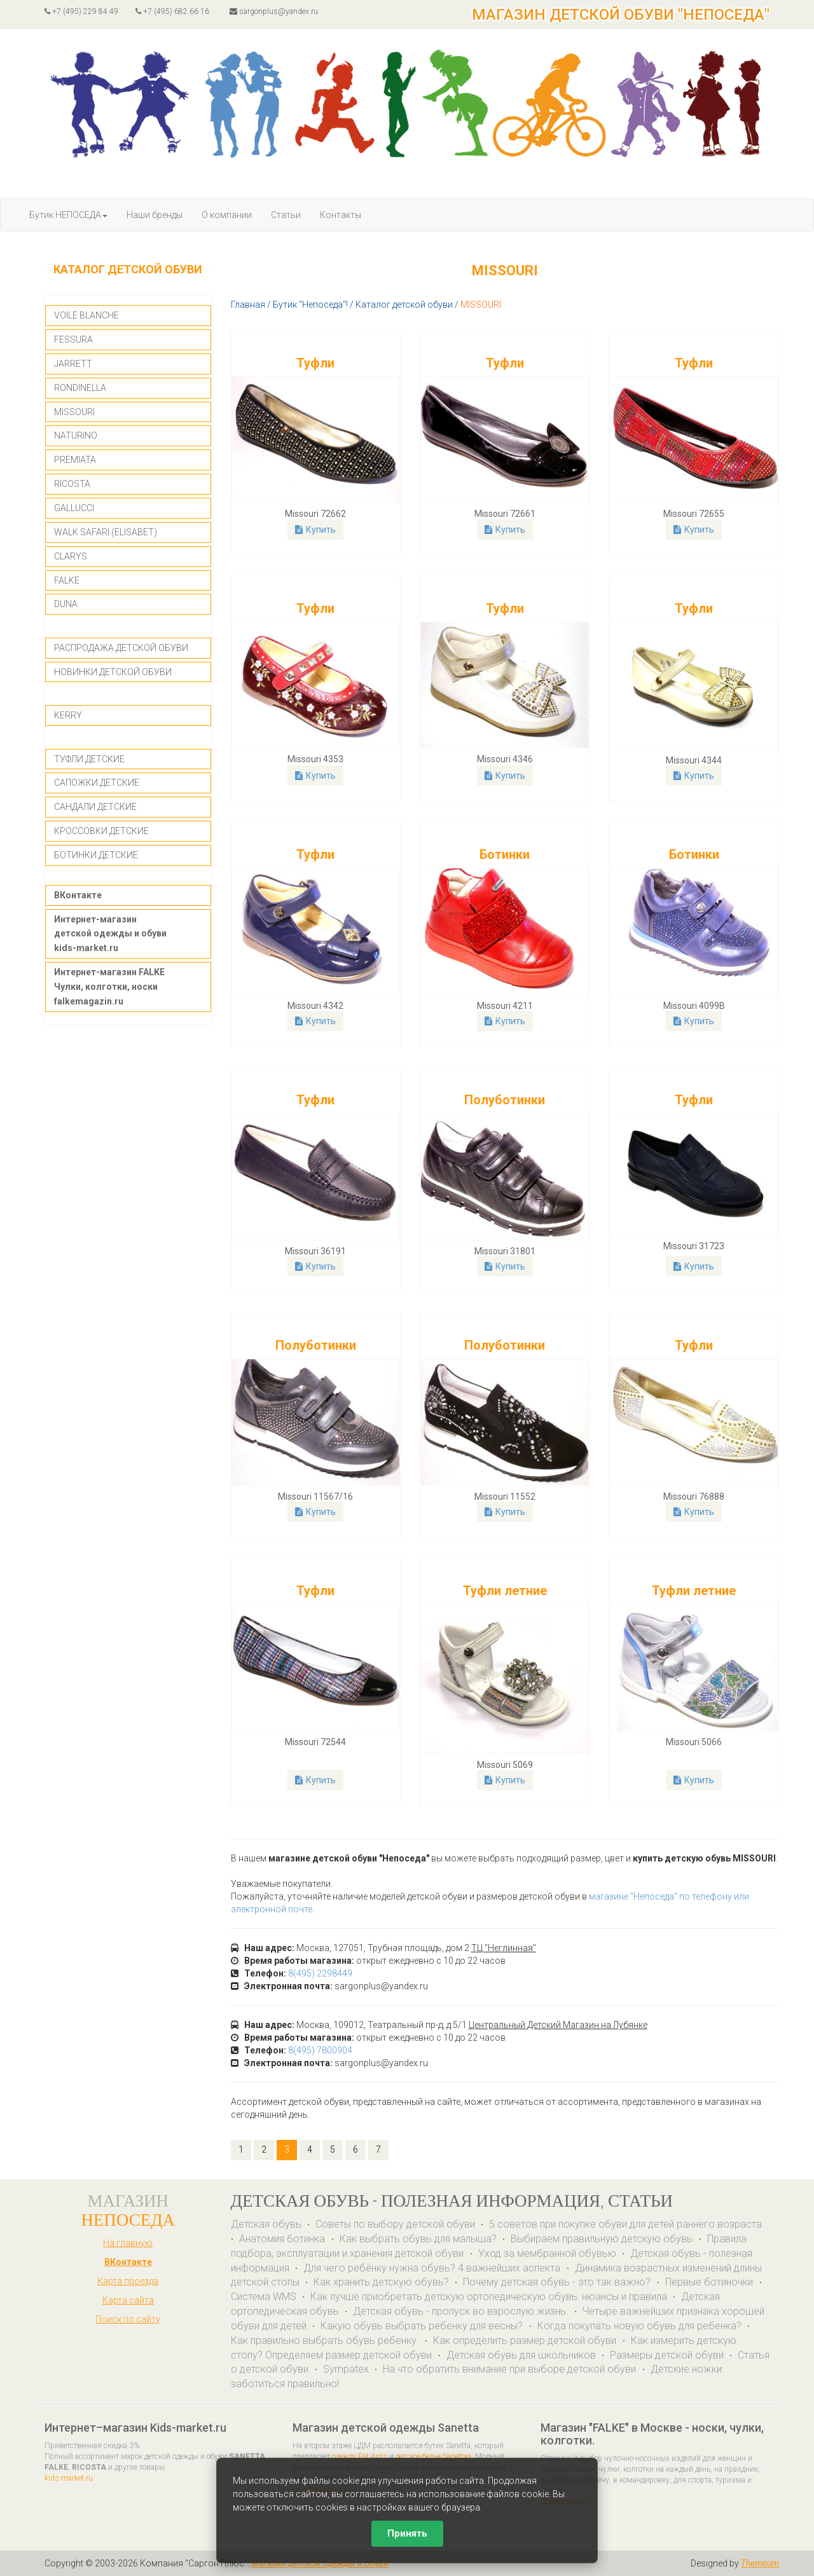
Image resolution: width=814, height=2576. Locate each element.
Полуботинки (504, 1099)
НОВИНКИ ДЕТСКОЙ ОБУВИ (113, 672)
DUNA (66, 604)
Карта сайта (128, 2300)
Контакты (340, 215)
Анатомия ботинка (283, 2239)
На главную (128, 2243)
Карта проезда (127, 2281)
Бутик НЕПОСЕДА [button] (68, 215)
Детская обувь (266, 2224)
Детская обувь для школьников (521, 2355)
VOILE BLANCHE (86, 315)
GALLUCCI (74, 508)
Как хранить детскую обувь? (381, 2282)
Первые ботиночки (710, 2282)
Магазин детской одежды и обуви (320, 2563)
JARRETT (73, 364)
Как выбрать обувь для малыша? (418, 2239)
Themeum (760, 2563)
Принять (407, 2533)
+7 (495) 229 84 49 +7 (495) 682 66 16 (127, 11)
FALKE (66, 580)
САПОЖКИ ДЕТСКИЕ (96, 783)
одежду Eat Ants (359, 2456)
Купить (315, 529)
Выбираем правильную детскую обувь (603, 2239)
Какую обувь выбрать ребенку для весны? (423, 2326)
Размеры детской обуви (667, 2355)
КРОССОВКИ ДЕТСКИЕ (101, 831)
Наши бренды (155, 215)
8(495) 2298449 (320, 1973)
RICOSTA (72, 484)
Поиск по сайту (127, 2319)
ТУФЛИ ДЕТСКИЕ (89, 759)
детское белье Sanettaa (433, 2456)
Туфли (315, 363)
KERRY (68, 715)
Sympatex (346, 2369)
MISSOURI (74, 412)
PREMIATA (75, 460)
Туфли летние (505, 1590)
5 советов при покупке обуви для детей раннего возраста (625, 2224)
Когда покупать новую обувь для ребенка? (639, 2326)
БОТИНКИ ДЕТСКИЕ (96, 855)
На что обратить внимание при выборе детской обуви (510, 2369)
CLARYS (70, 556)
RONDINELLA (80, 388)
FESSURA (73, 339)
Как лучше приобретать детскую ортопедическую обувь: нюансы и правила (488, 2297)
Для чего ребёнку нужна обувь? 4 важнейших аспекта (433, 2268)
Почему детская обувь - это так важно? (558, 2282)
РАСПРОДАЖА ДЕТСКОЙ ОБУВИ (121, 648)
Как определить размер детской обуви (526, 2340)
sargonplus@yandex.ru (274, 11)
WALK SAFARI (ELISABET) (105, 532)
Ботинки (504, 854)
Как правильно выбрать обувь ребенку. (325, 2340)
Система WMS (263, 2297)
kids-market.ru (69, 2478)
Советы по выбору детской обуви (395, 2224)
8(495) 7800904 (320, 2050)
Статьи (286, 215)
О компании (227, 215)
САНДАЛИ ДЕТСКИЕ (95, 807)
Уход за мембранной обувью (547, 2253)
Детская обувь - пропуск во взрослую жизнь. (461, 2311)
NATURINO (75, 435)
